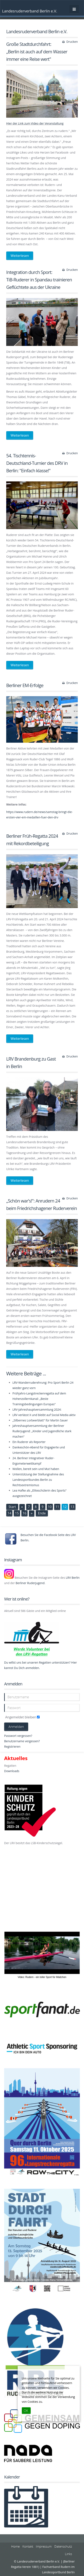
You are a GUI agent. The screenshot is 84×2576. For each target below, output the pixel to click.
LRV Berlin (72, 1578)
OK (26, 2410)
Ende (42, 1513)
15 (17, 1513)
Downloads (11, 1771)
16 (24, 1513)
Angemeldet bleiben (20, 1717)
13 (72, 1507)
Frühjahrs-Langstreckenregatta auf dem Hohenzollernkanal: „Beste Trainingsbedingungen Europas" (39, 1398)
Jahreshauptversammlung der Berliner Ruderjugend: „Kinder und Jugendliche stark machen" (41, 1431)
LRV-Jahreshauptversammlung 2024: (36, 1409)
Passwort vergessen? (18, 1736)
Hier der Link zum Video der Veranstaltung (34, 123)
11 (57, 1507)
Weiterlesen (20, 255)
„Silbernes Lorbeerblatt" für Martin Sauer (40, 1420)
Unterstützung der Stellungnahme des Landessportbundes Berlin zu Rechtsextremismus (38, 1479)
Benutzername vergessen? (22, 1741)
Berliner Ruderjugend (30, 1583)
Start (12, 1507)
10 (50, 1507)
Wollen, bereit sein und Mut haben (35, 1469)
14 (9, 1513)
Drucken (69, 42)
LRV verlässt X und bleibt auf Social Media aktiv (43, 1415)
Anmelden (16, 1726)
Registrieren (12, 1746)
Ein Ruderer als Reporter (29, 1442)
